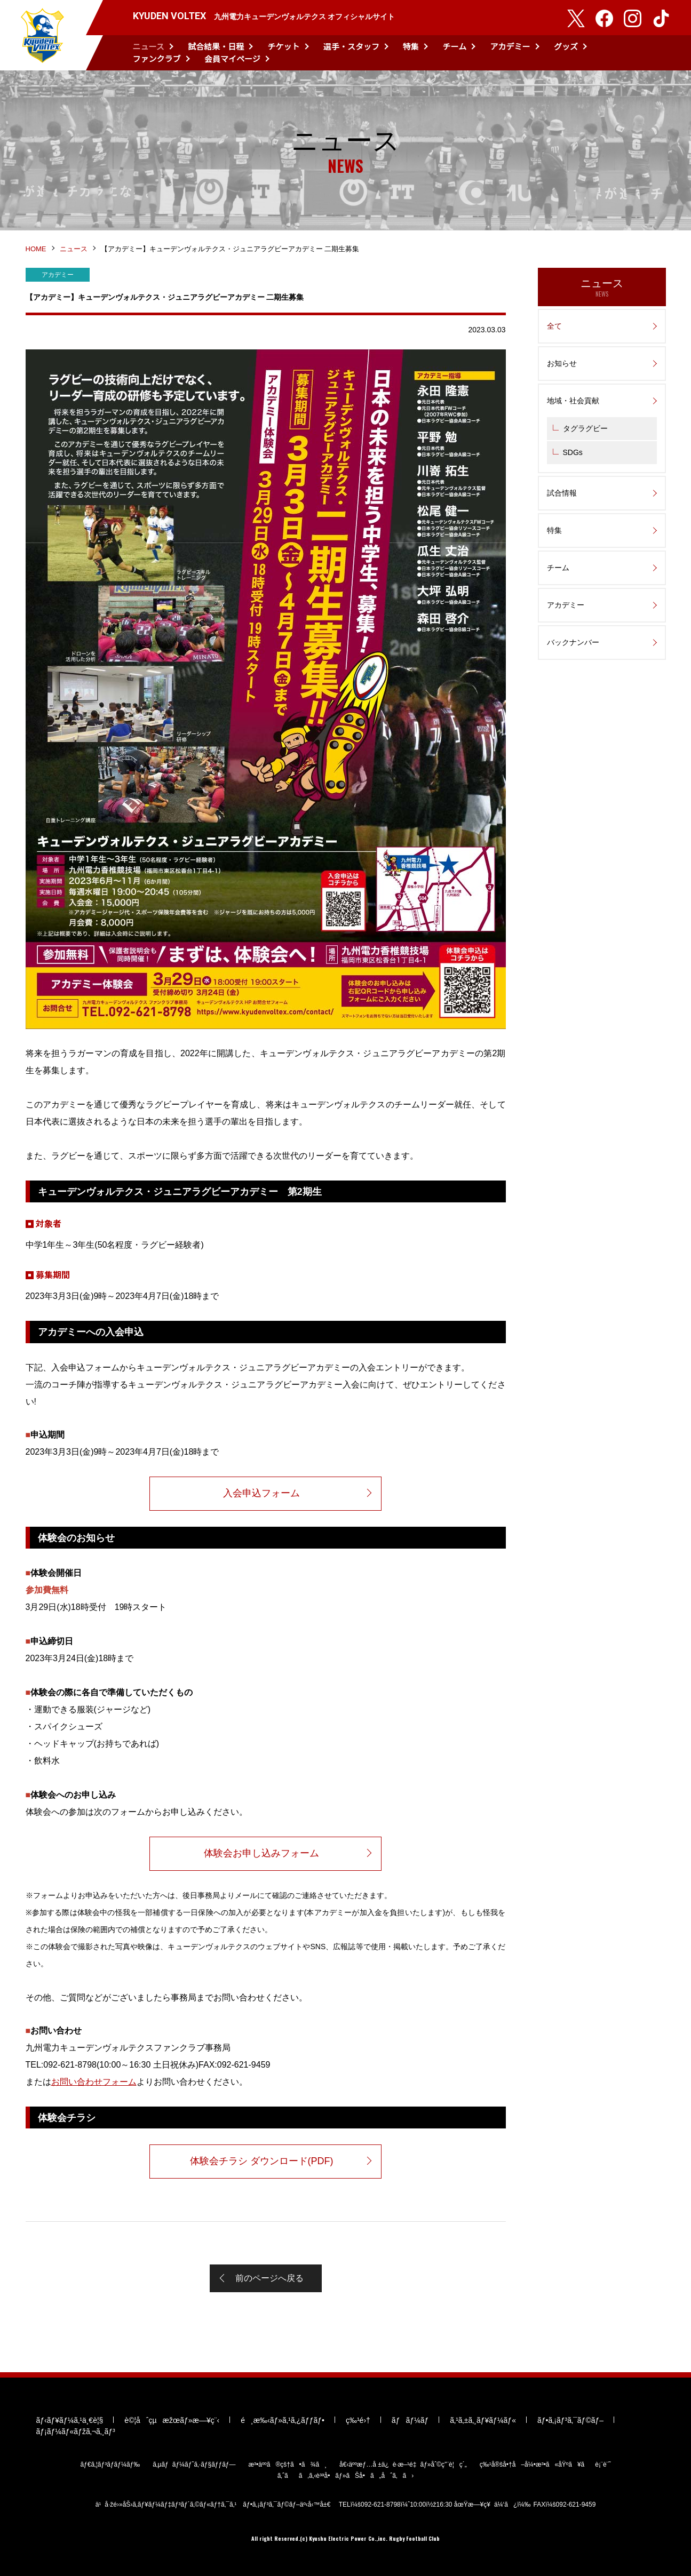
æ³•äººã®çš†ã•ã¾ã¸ (287, 2464)
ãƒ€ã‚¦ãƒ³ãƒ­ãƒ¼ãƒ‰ (110, 2464)
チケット (284, 46)
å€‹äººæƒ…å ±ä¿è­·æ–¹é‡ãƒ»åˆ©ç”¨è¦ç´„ (403, 2464)
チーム (455, 46)
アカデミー (510, 46)
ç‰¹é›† (358, 2420)
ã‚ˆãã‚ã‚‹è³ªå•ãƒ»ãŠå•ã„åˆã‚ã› (345, 2475)
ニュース (148, 46)
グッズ (566, 46)
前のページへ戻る (269, 2278)
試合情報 (562, 493)
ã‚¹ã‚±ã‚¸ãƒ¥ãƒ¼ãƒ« (483, 2420)
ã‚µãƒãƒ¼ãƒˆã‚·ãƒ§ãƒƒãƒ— (194, 2464)
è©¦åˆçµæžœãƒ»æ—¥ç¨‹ (171, 2420)
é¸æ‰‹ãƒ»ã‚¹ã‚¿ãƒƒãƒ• (282, 2420)
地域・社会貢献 (573, 400)
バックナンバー (573, 642)
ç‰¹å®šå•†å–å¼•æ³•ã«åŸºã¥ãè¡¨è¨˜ (545, 2464)
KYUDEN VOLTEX (42, 35)
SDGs (573, 452)
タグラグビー (585, 428)
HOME (36, 249)
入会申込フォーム (261, 1493)
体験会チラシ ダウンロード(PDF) (261, 2161)
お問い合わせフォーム (94, 2081)
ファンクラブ (157, 58)
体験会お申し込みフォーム (261, 1853)
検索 (662, 52)
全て (554, 326)
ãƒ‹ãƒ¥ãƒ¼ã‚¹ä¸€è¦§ (70, 2420)
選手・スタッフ (351, 46)
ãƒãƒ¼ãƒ (410, 2420)
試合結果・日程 (216, 46)
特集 (411, 46)
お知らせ (562, 363)
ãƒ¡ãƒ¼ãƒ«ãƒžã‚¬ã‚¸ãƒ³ (75, 2431)
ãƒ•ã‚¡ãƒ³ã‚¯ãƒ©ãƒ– (570, 2420)
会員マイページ (232, 58)
